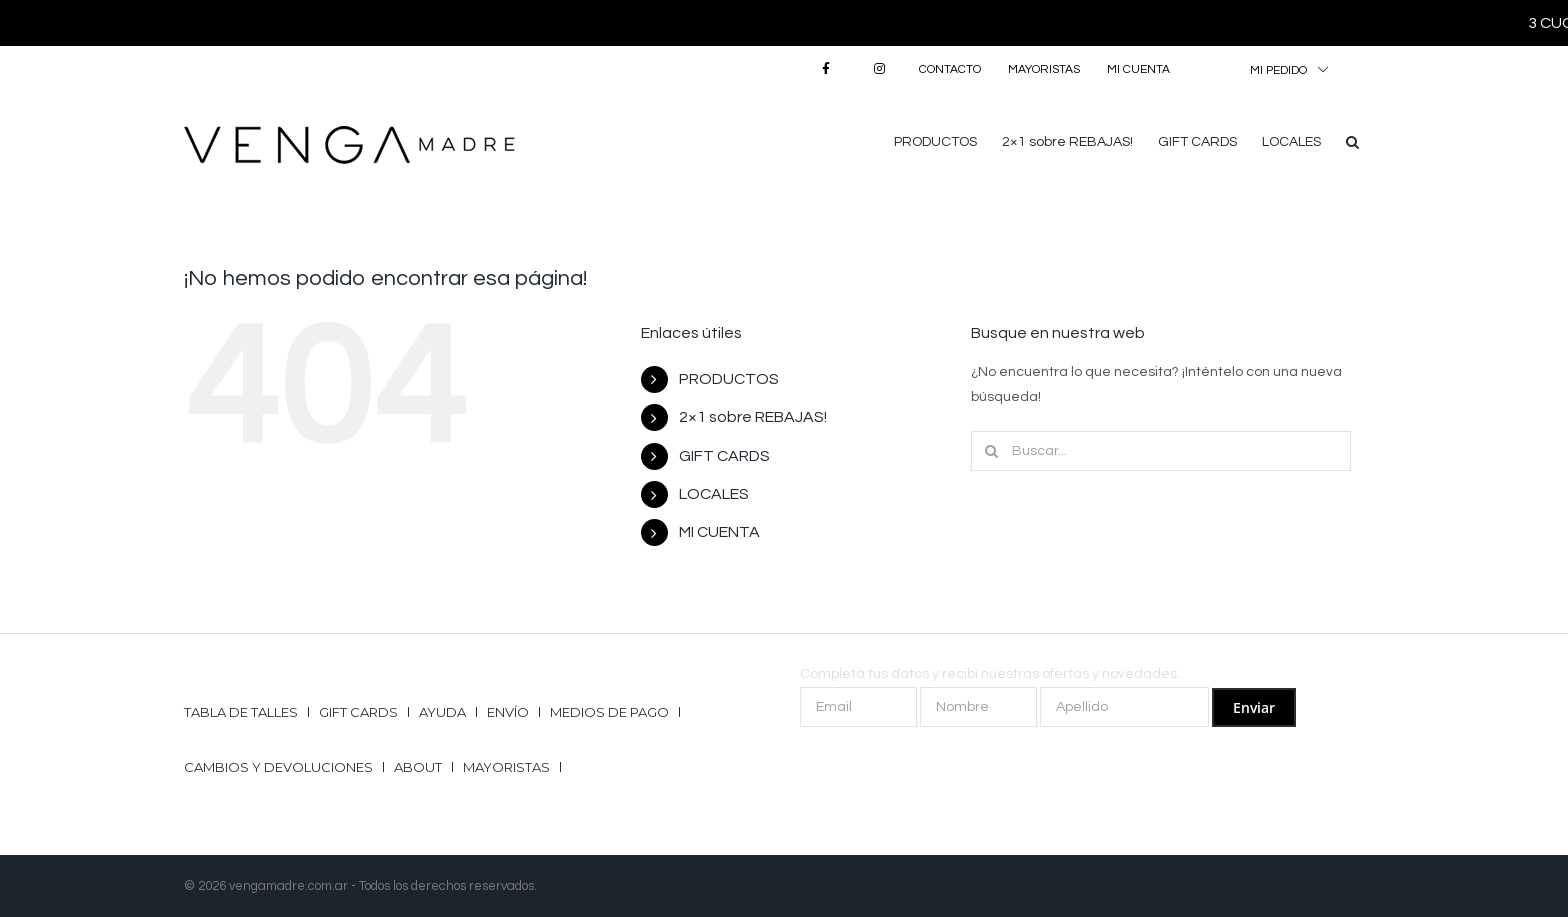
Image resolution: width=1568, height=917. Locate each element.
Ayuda (442, 712)
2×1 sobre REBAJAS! (753, 417)
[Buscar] (991, 451)
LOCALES (714, 494)
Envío (508, 712)
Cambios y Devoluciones (278, 767)
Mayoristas (506, 767)
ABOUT (418, 767)
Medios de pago (609, 712)
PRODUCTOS (729, 379)
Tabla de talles (241, 712)
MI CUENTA (719, 532)
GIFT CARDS (724, 456)
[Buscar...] (1161, 451)
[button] (1352, 140)
